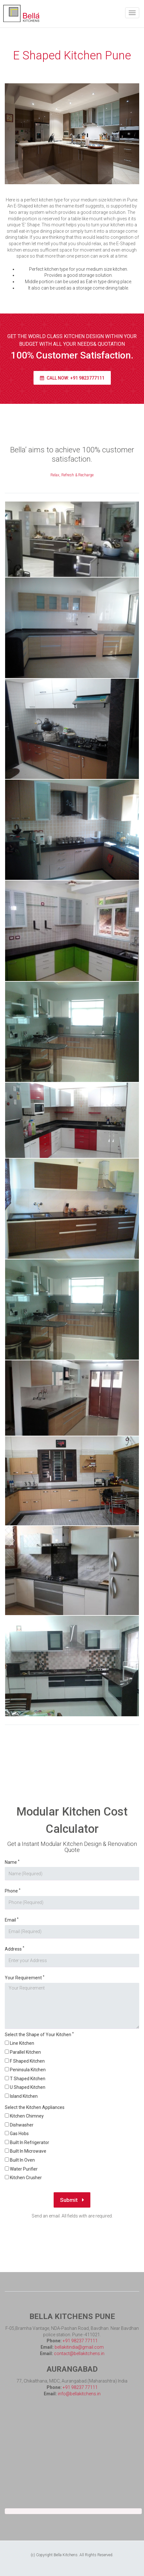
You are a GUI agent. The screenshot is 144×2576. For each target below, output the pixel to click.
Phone (12, 1890)
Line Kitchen (22, 2043)
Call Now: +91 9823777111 (72, 378)
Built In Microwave (28, 2151)
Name (12, 1862)
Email (12, 1920)
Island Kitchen (24, 2096)
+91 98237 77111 (80, 2340)
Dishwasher (22, 2124)
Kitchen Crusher (26, 2177)
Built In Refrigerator (29, 2142)
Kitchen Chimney (27, 2116)
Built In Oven (22, 2160)
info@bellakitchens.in (79, 2393)
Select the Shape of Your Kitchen (39, 2034)
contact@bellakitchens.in (79, 2353)
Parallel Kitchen (25, 2052)
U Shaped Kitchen (27, 2087)
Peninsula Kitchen (28, 2069)
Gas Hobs (19, 2133)
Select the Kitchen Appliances (34, 2107)
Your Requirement (24, 1977)
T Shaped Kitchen (27, 2078)
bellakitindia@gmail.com (79, 2347)
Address (14, 1949)
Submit (72, 2200)
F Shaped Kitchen (27, 2061)
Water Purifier (24, 2169)
